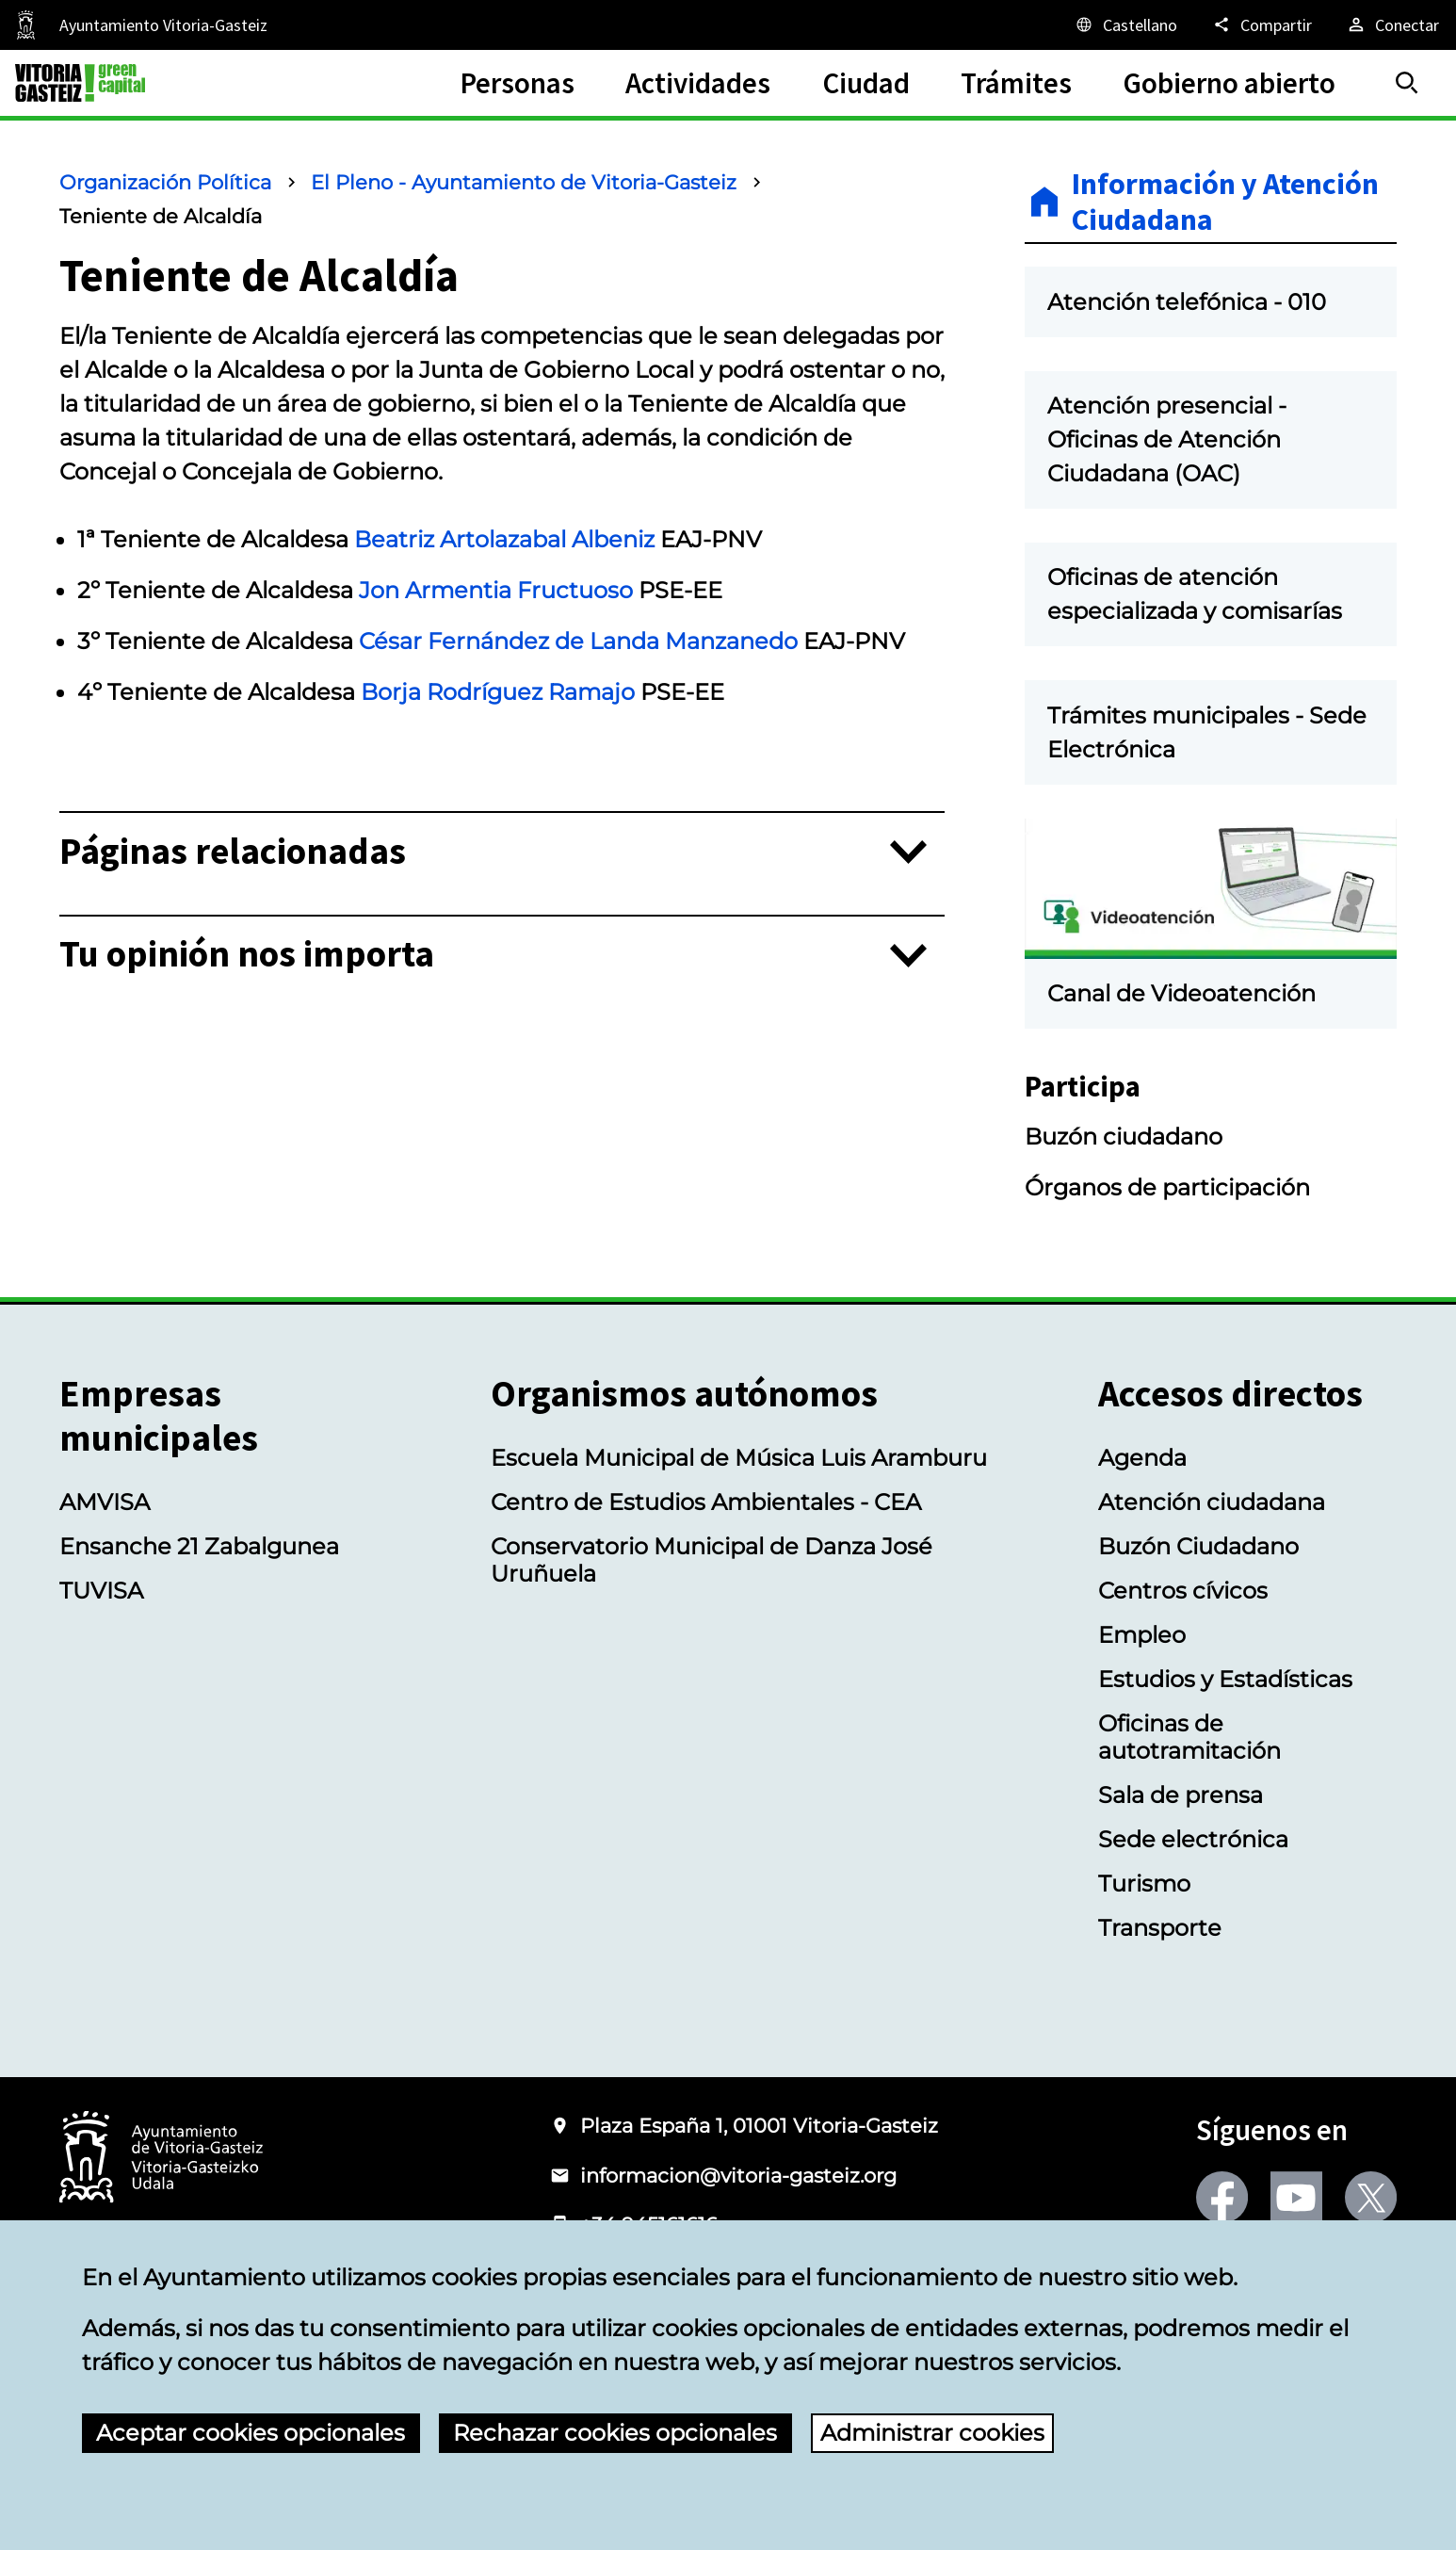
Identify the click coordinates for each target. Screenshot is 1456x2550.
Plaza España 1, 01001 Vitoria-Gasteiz (759, 2125)
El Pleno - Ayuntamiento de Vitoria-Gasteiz (523, 182)
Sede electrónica (1193, 1839)
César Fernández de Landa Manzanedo (578, 641)
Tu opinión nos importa (246, 955)
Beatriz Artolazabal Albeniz (504, 539)
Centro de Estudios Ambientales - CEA (706, 1502)
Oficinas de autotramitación (1189, 1737)
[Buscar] (1407, 83)
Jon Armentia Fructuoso (496, 590)
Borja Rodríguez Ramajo (498, 692)
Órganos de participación (1167, 1187)
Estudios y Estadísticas (1225, 1679)
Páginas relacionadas (232, 852)
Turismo (1144, 1883)
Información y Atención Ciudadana (1225, 202)
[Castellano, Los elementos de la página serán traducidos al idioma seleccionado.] (1125, 24)
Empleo (1142, 1635)
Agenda (1142, 1457)
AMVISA (104, 1502)
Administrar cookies (932, 2432)
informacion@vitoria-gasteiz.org (738, 2175)
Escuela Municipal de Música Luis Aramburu (739, 1457)
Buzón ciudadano (1123, 1136)
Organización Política (165, 182)
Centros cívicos (1183, 1590)
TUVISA (101, 1590)
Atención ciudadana (1211, 1502)
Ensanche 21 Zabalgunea (199, 1546)
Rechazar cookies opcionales (615, 2432)
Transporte (1159, 1927)
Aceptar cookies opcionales (250, 2432)
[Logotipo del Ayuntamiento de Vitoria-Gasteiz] (161, 2158)
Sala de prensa (1180, 1795)
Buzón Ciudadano (1198, 1546)
